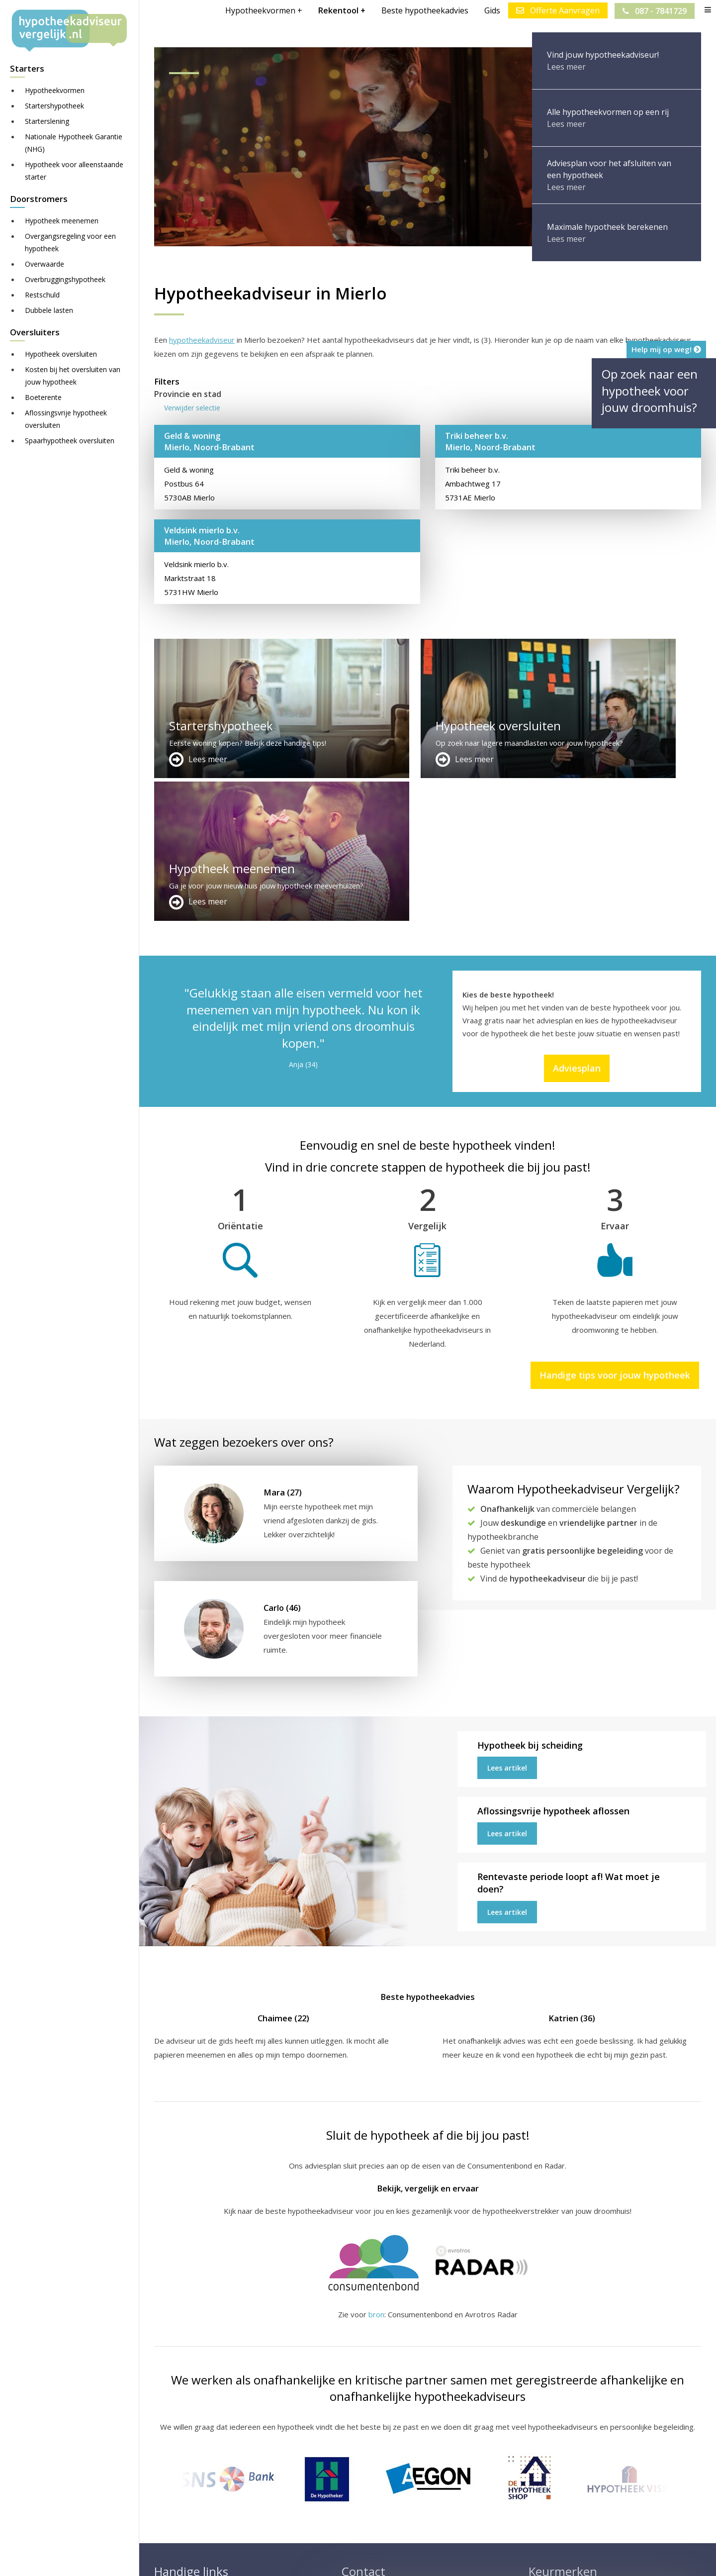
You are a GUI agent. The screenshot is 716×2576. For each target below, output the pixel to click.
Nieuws (434, 2559)
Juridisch (396, 2559)
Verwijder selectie (192, 407)
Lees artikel (507, 1625)
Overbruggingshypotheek (65, 279)
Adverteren (361, 2451)
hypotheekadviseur (202, 340)
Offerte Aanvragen (557, 10)
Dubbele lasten (49, 310)
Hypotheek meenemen (61, 220)
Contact (355, 2463)
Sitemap (309, 2559)
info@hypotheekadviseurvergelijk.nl (410, 2498)
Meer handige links (186, 2451)
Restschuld (42, 294)
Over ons (357, 2474)
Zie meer (621, 2517)
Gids (492, 10)
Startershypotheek (54, 105)
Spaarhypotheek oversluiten (69, 440)
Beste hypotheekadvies (424, 10)
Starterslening (47, 121)
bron (376, 2172)
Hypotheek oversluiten (61, 354)
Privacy (470, 2559)
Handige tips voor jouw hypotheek (614, 1233)
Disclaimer (352, 2559)
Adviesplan (577, 925)
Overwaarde (44, 264)
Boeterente (43, 397)
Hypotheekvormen (55, 90)
